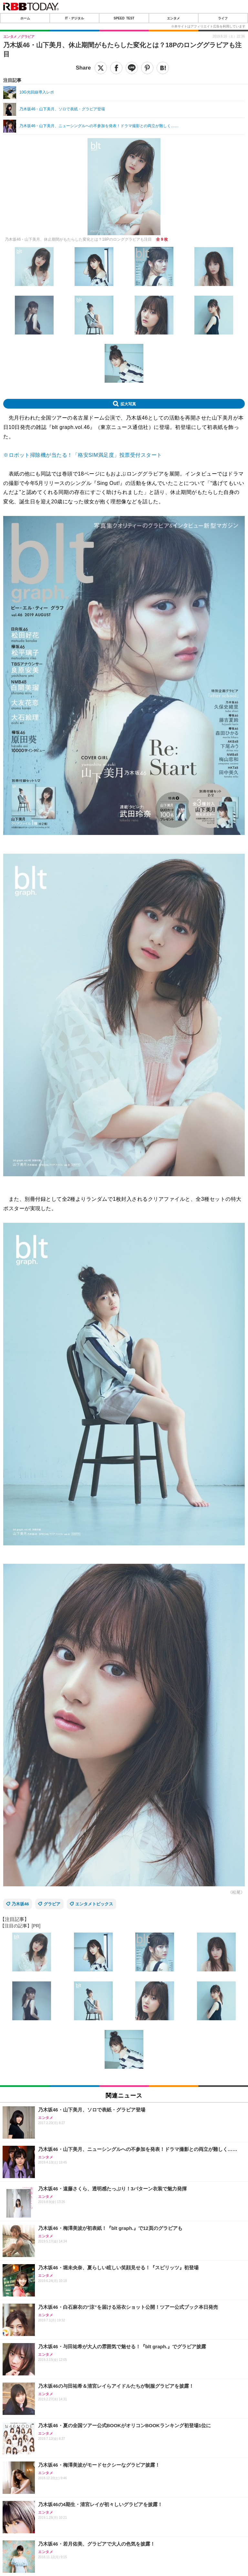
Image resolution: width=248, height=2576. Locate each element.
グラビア (52, 1904)
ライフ (223, 18)
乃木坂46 (20, 1904)
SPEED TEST (124, 18)
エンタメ (173, 18)
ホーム (25, 18)
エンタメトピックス (94, 1904)
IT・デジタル (74, 18)
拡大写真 (128, 404)
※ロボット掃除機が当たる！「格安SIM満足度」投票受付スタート (82, 455)
